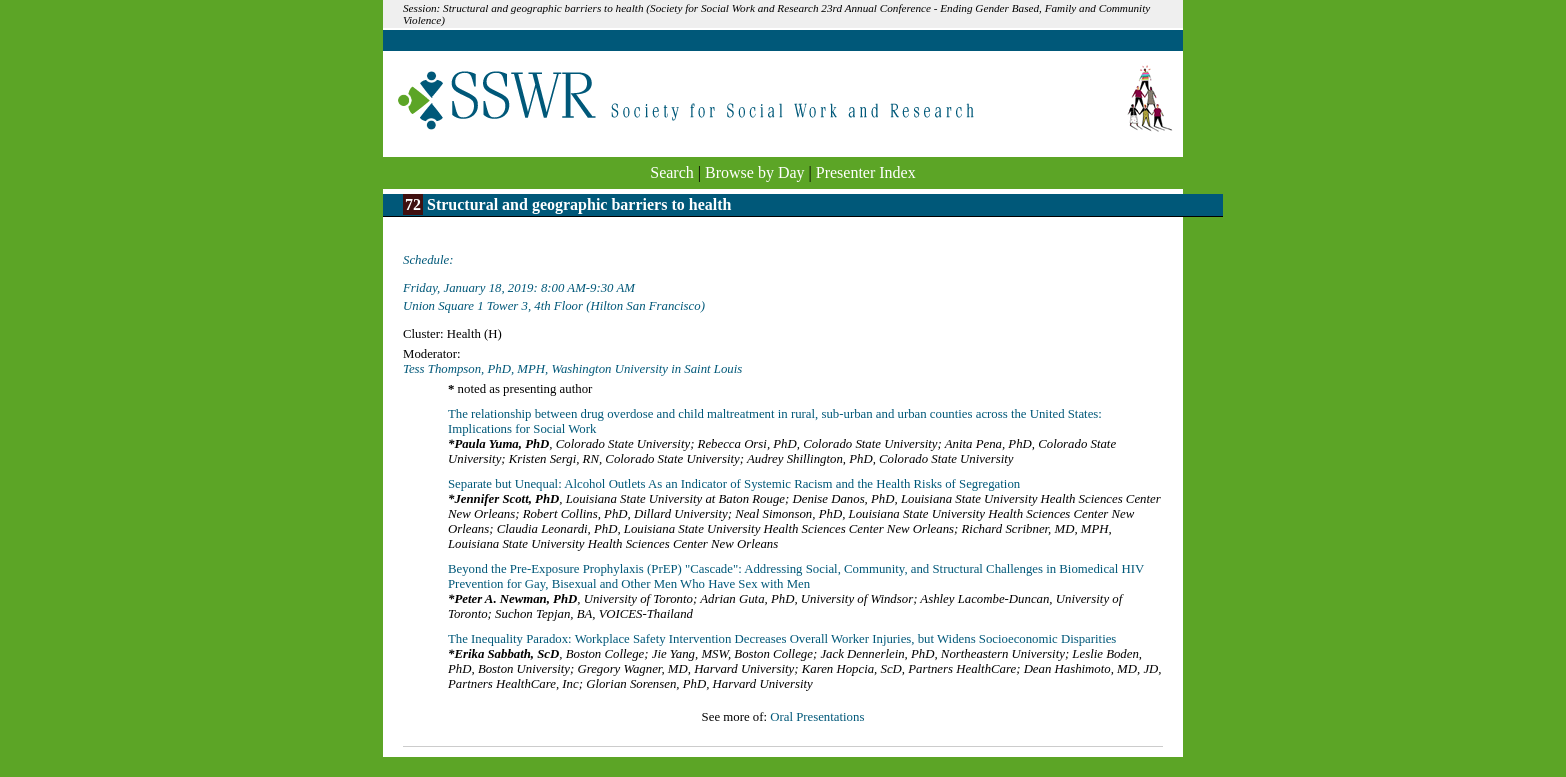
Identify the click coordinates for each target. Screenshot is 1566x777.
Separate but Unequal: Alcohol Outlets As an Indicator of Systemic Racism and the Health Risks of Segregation (734, 484)
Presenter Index (866, 172)
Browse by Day (755, 172)
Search (672, 172)
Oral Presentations (817, 717)
